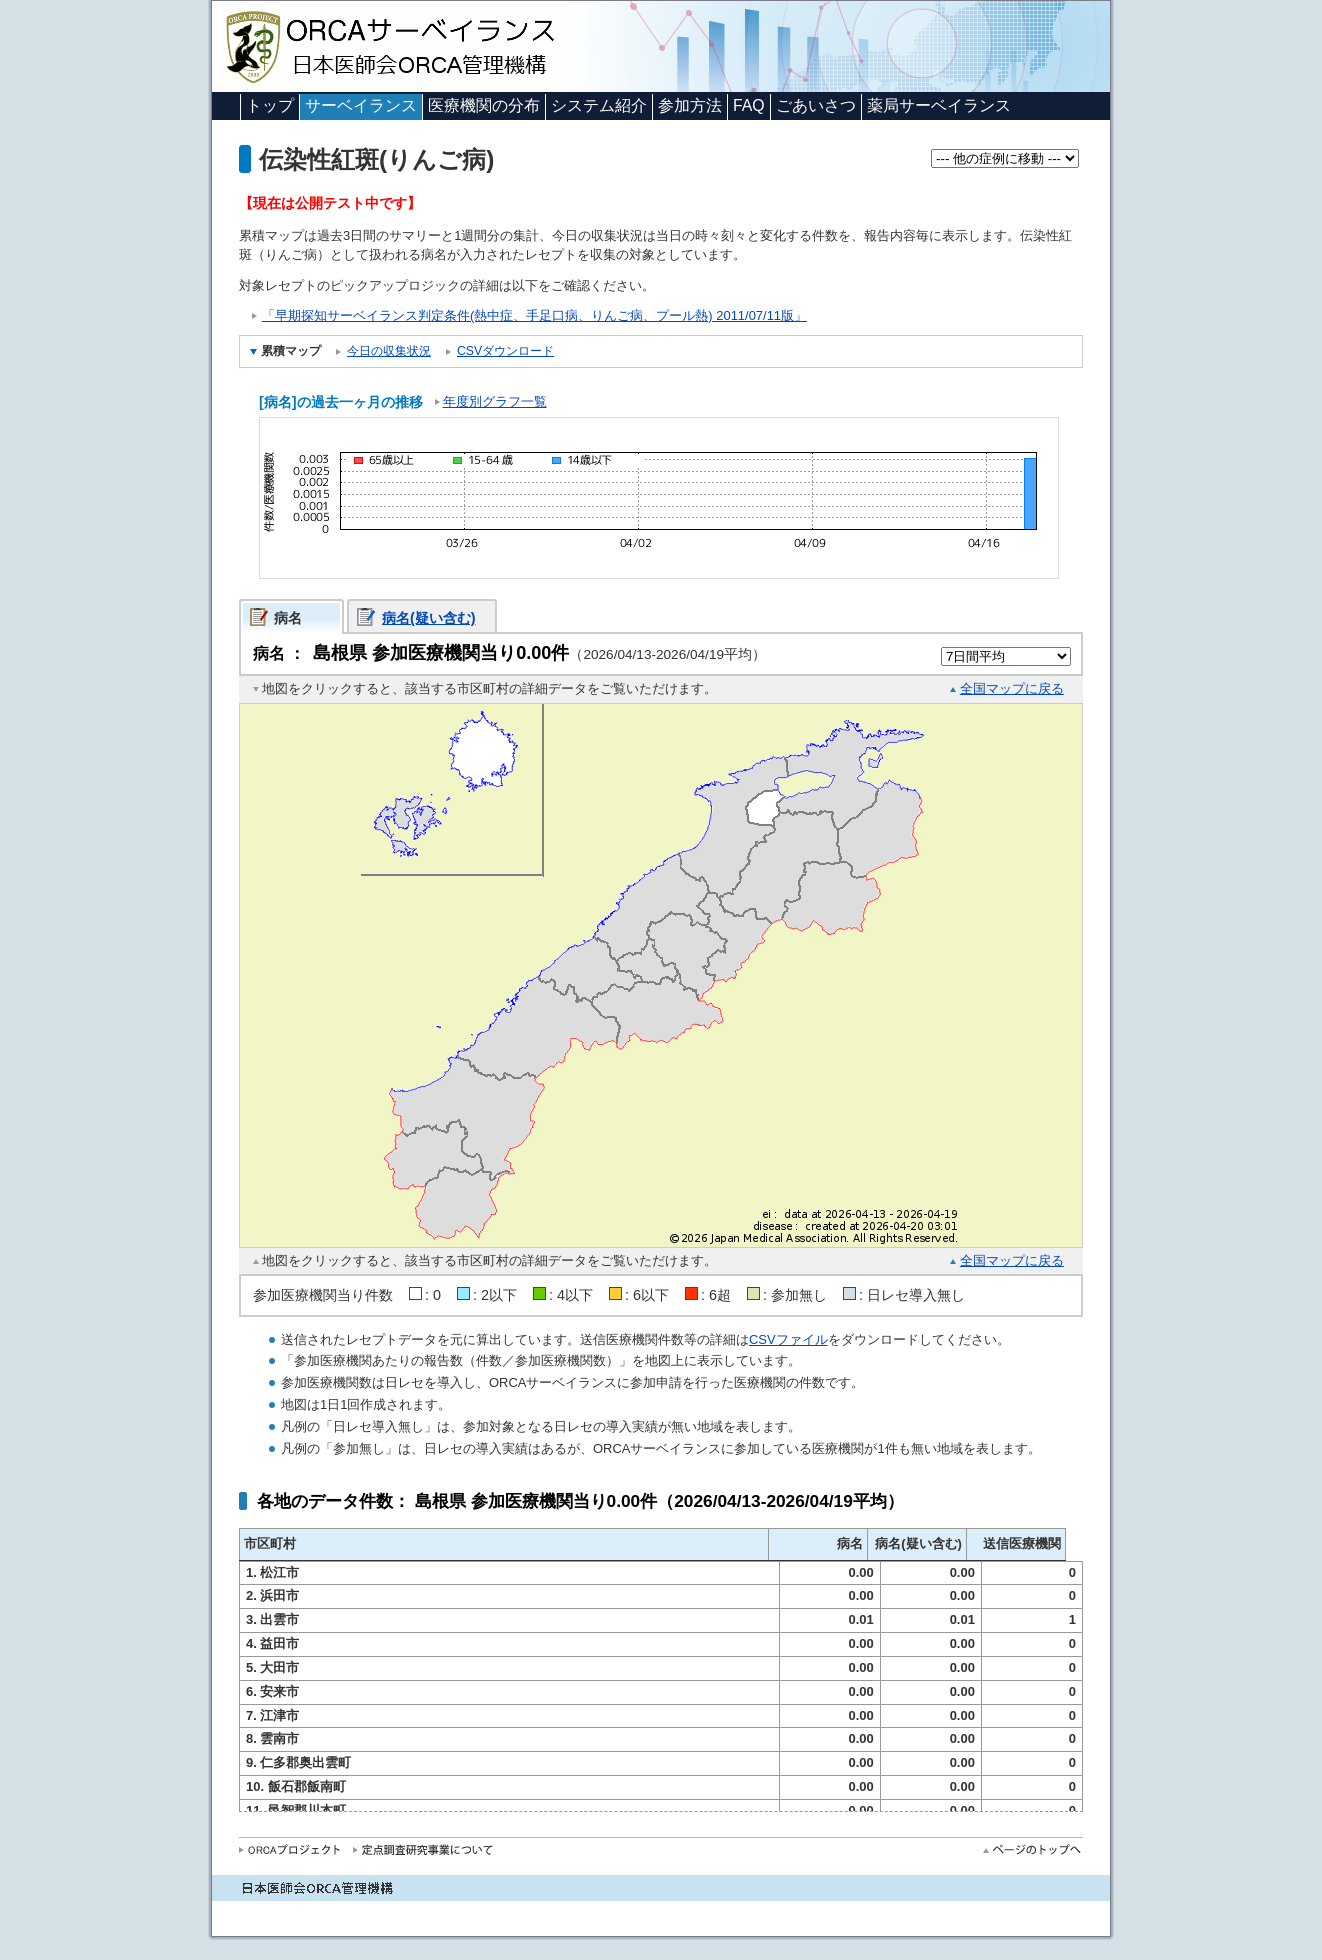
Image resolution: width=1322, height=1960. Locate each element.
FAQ (749, 105)
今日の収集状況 (389, 351)
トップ (270, 105)
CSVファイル (788, 1339)
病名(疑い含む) (429, 618)
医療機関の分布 (484, 105)
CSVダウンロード (505, 351)
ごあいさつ (816, 105)
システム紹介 (599, 105)
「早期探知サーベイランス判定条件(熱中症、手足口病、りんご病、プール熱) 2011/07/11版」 (534, 315)
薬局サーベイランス (939, 105)
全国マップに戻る (1012, 688)
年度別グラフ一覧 (495, 401)
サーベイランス (361, 105)
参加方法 (690, 105)
